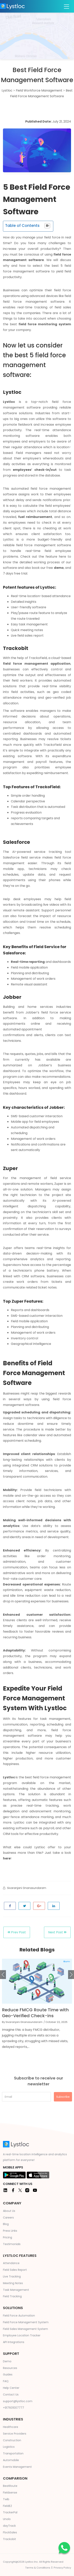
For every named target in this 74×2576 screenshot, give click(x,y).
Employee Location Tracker (21, 2335)
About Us (9, 2211)
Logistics (9, 2447)
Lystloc (11, 402)
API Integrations (13, 2342)
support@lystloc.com (17, 2401)
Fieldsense (10, 2492)
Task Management (16, 2290)
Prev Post (16, 1932)
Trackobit (9, 2539)
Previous (3, 1974)
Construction (12, 2440)
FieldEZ (7, 2506)
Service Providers (14, 2434)
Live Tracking (12, 2276)
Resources (10, 2368)
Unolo (7, 2519)
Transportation (13, 2453)
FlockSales (10, 2532)
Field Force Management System (26, 2322)
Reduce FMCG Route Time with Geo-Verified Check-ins (35, 2013)
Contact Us (11, 2394)
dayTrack (9, 2526)
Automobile (11, 2460)
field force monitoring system (45, 324)
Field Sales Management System (25, 2329)
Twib (6, 2499)
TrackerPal (10, 2512)
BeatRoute (10, 2486)
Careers (8, 2218)
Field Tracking (12, 2296)
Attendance (11, 2263)
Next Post (57, 1932)
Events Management (17, 2467)
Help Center (11, 2388)
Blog (6, 2224)
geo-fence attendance (22, 1817)
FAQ (5, 2381)
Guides (7, 2374)
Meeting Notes (13, 2283)
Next (71, 1974)
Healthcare (10, 2427)
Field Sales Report (15, 2270)
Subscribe (63, 2097)
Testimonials (12, 2244)
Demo (7, 2361)
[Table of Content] (47, 225)
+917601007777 (13, 2408)
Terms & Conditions (37, 2568)
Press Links (10, 2231)
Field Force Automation (19, 2316)
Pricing (7, 2237)
